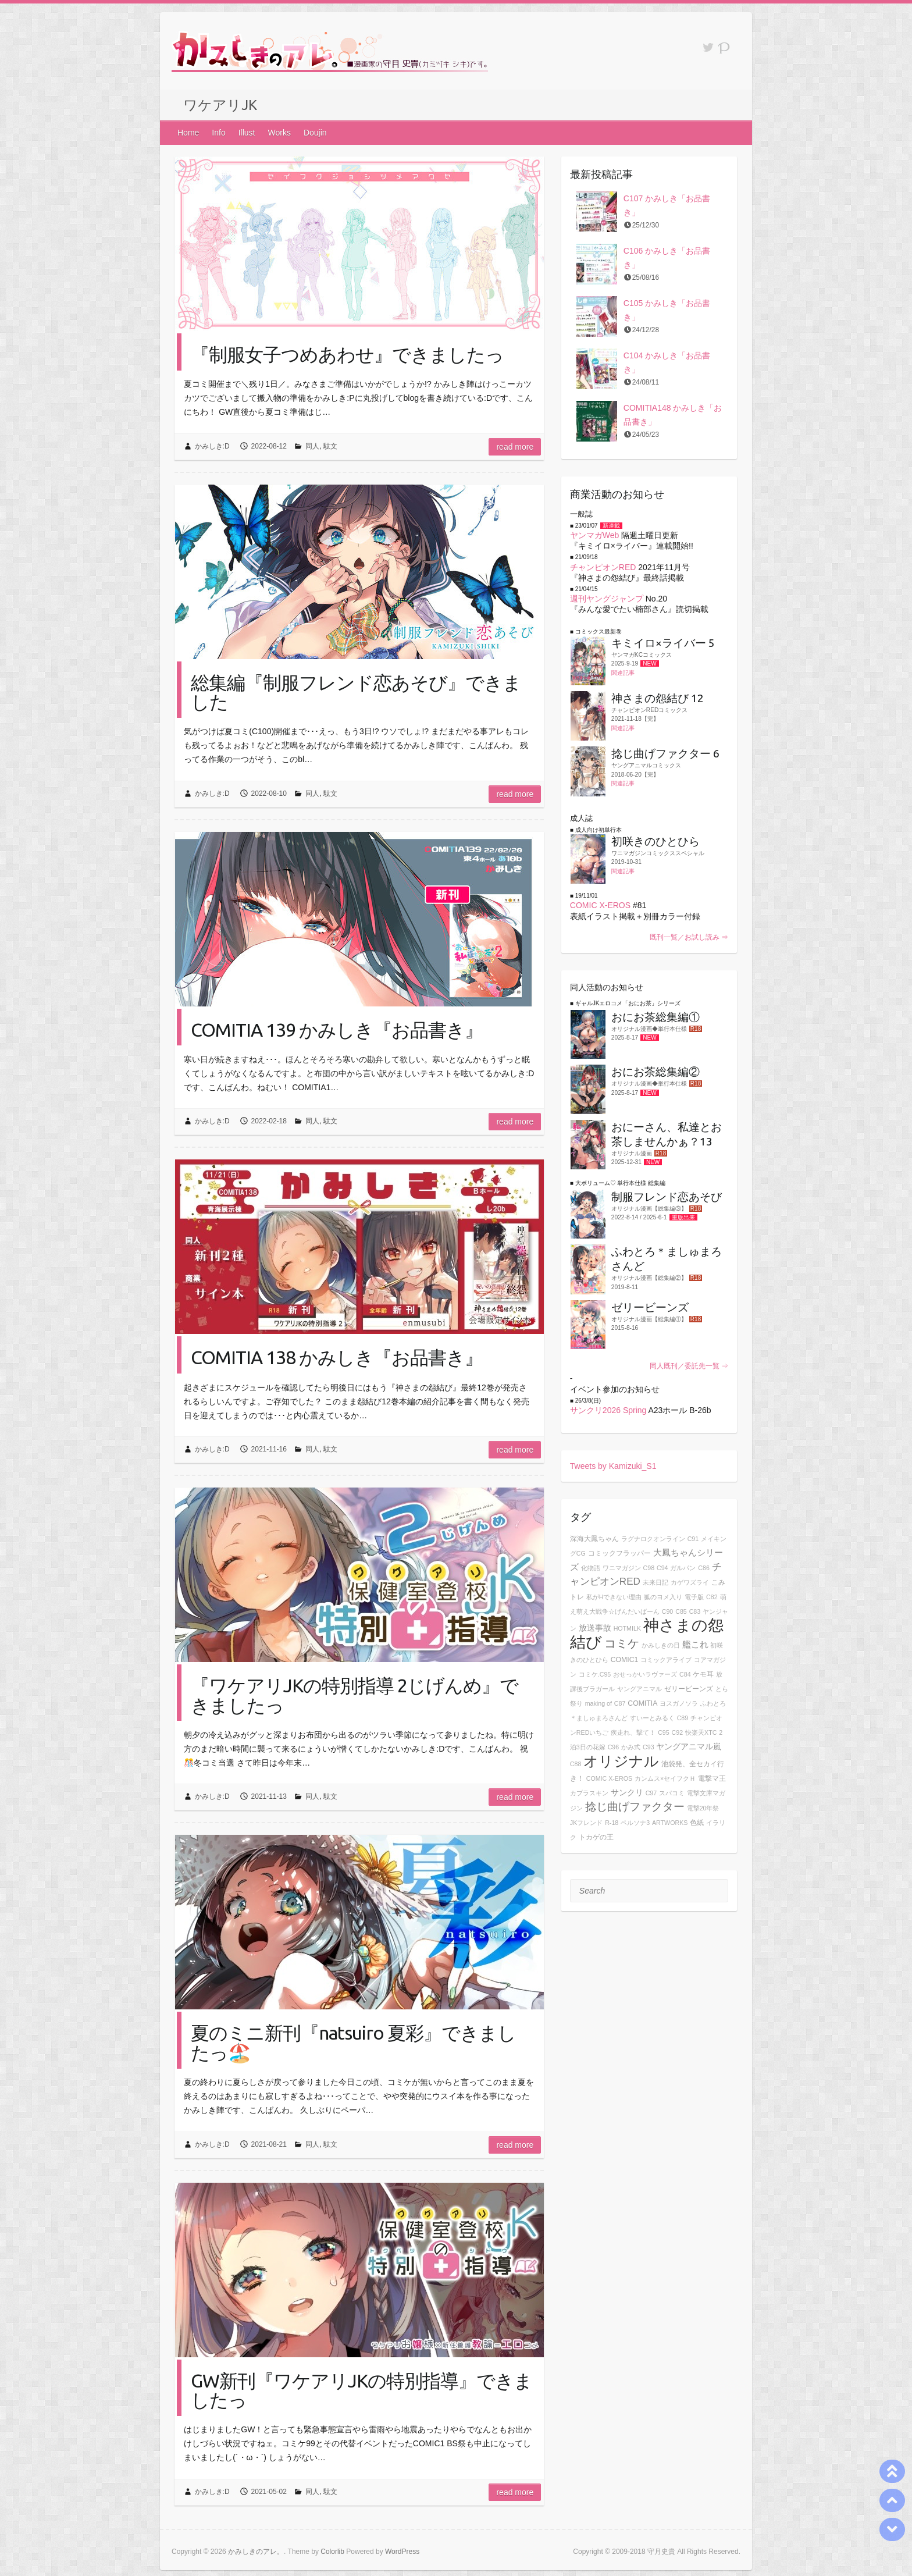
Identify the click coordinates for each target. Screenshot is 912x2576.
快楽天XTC (701, 1732)
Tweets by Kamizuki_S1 (613, 1466)
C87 (620, 1703)
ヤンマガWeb (594, 535)
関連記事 (623, 673)
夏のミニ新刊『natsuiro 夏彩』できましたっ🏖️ (353, 2042)
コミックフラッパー (619, 1553)
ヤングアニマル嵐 (688, 1746)
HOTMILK (627, 1628)
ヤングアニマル (639, 1688)
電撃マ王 (712, 1778)
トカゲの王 (596, 1837)
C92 (677, 1732)
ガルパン (683, 1567)
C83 (695, 1611)
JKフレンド (586, 1822)
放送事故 (595, 1627)
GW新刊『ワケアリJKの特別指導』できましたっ (361, 2390)
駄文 (330, 446)
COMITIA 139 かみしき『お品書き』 (337, 1029)
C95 (663, 1732)
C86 (704, 1567)
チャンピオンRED (603, 567)
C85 (681, 1611)
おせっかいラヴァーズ (645, 1674)
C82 (712, 1596)
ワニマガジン (622, 1567)
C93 (648, 1747)
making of (598, 1703)
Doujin (315, 132)
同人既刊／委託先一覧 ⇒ (689, 1366)
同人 (312, 446)
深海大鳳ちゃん (594, 1539)
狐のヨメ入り (663, 1596)
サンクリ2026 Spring (608, 1410)
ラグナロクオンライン (653, 1538)
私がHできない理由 (614, 1596)
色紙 (697, 1823)
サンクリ (627, 1792)
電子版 (694, 1596)
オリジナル (621, 1761)
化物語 (590, 1567)
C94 (662, 1567)
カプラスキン (589, 1792)
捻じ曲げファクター (635, 1807)
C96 (613, 1747)
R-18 (611, 1822)
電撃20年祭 (703, 1808)
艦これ (695, 1644)
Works (279, 132)
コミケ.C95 (595, 1674)
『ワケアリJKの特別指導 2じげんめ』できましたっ (354, 1695)
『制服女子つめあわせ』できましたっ (347, 354)
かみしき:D (212, 446)
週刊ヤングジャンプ (606, 598)
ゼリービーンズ (688, 1689)
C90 (668, 1611)
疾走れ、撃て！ (633, 1732)
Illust (246, 132)
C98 (649, 1567)
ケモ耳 (703, 1674)
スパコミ (672, 1792)
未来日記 (655, 1582)
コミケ (621, 1643)
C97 (651, 1792)
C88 (576, 1763)
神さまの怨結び (647, 1634)
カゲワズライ (690, 1582)
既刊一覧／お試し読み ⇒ (689, 937)
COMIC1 (625, 1660)
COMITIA (642, 1703)
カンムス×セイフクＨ (665, 1778)
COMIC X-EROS (600, 905)
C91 (693, 1538)
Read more (514, 446)
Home (188, 132)
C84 (685, 1674)
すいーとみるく (652, 1717)
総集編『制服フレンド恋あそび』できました (356, 692)
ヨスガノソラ (679, 1703)
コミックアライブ (666, 1659)
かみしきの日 (661, 1645)
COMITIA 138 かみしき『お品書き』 (337, 1357)
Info (218, 132)
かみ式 (630, 1747)
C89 (683, 1717)
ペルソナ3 (635, 1822)
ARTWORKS (669, 1822)
